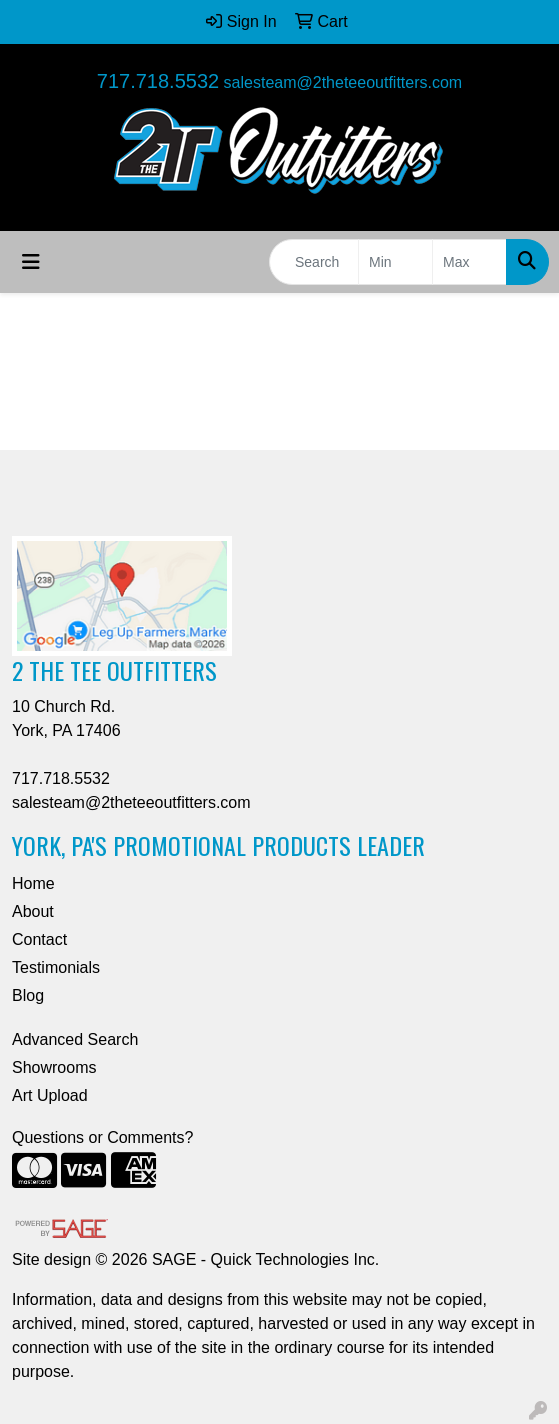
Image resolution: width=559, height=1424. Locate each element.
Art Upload (50, 1095)
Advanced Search (75, 1039)
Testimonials (56, 967)
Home (33, 883)
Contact (39, 939)
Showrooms (54, 1067)
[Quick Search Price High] (469, 262)
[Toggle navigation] (31, 262)
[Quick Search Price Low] (395, 262)
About (33, 911)
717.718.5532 (158, 81)
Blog (28, 995)
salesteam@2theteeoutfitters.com (343, 82)
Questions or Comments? (102, 1137)
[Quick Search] (314, 262)
